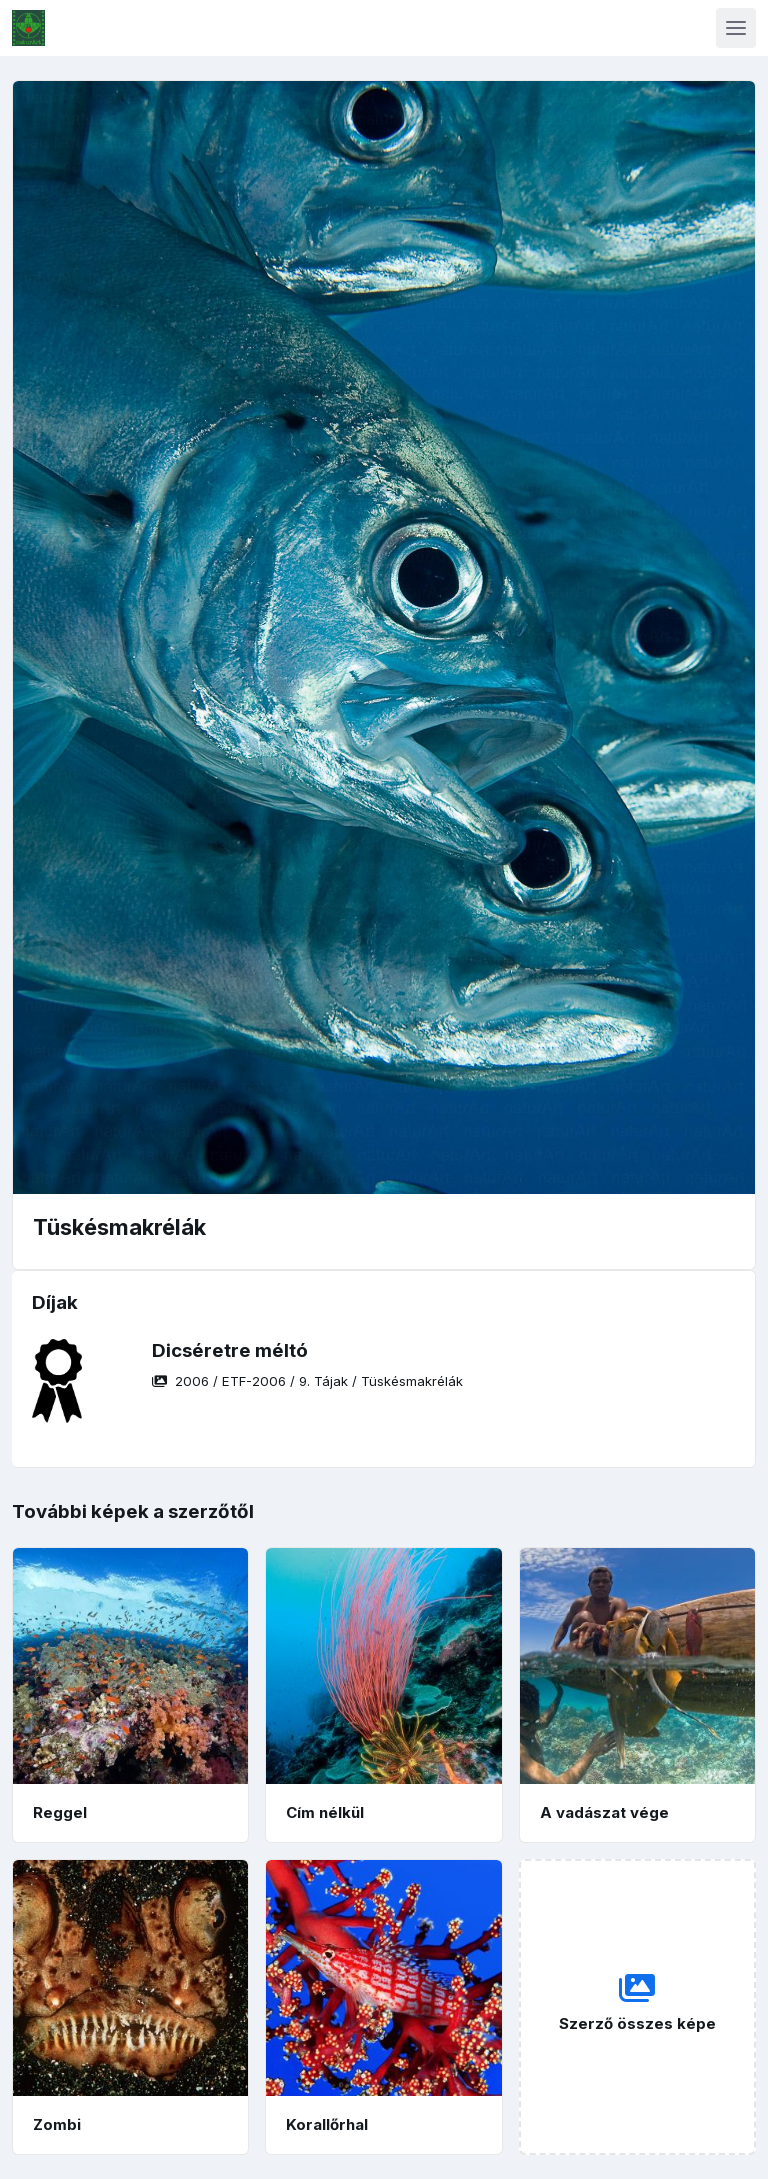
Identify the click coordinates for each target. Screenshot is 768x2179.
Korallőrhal (327, 2124)
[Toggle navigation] (736, 28)
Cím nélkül (325, 1812)
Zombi (57, 2124)
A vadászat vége (604, 1812)
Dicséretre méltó (230, 1350)
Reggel (60, 1812)
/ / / (307, 1381)
